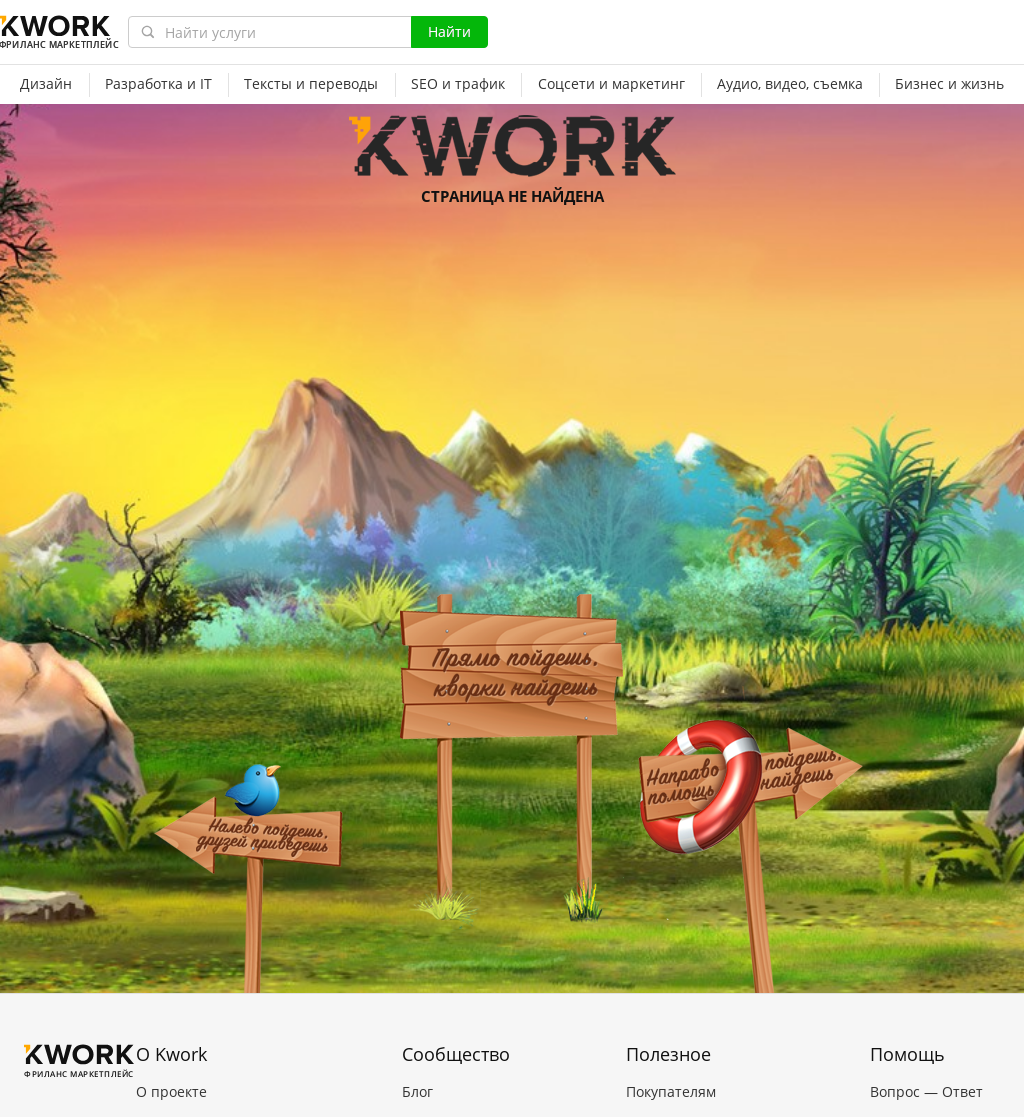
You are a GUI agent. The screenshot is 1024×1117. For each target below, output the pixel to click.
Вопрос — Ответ (926, 1091)
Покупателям (671, 1091)
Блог (417, 1091)
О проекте (171, 1091)
